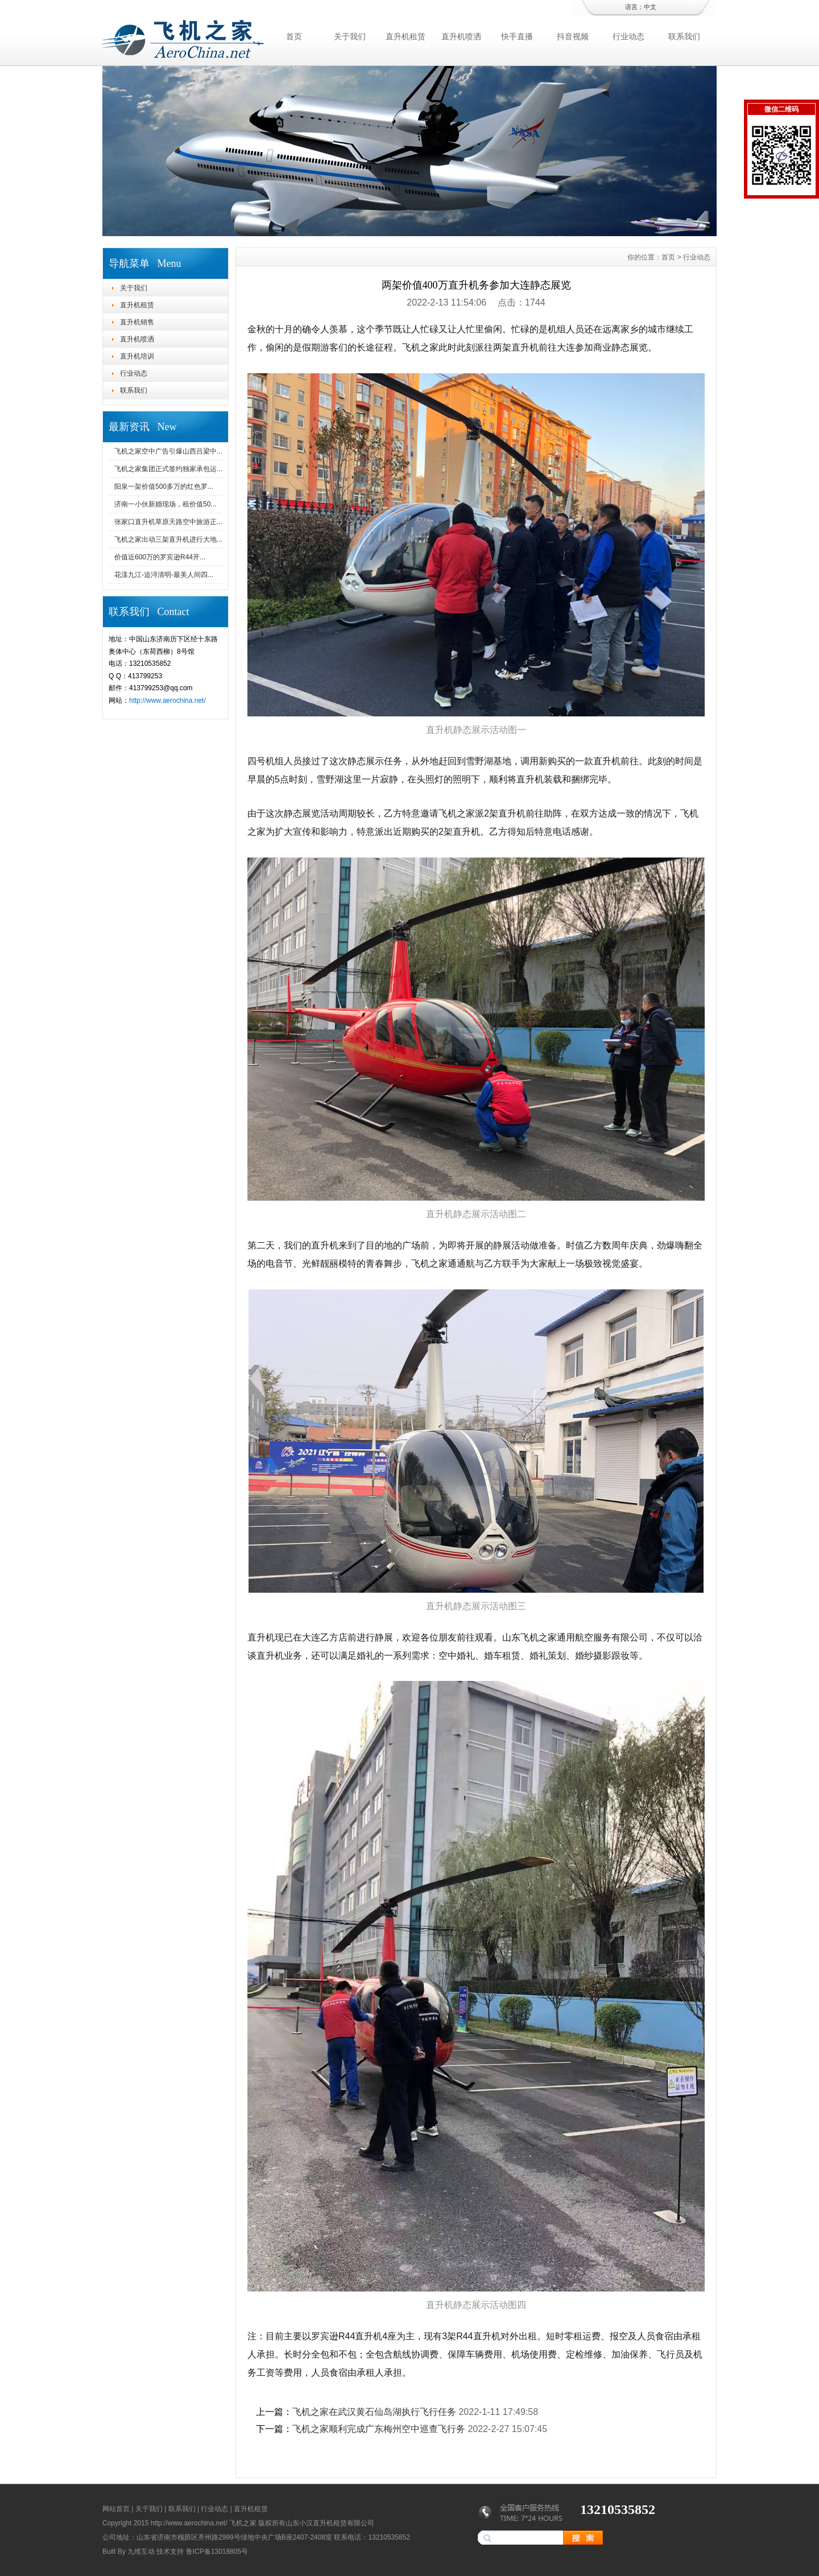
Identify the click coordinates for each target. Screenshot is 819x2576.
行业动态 (628, 36)
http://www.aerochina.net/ (167, 700)
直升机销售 (137, 322)
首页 (294, 36)
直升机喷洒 (461, 36)
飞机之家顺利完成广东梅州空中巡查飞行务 (378, 2429)
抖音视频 (573, 36)
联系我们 (684, 36)
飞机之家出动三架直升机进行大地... (168, 539)
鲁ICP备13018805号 (217, 2552)
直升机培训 (137, 356)
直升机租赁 (405, 36)
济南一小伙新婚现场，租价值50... (165, 504)
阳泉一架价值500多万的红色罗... (163, 487)
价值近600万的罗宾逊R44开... (159, 557)
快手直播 (517, 36)
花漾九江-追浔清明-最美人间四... (163, 575)
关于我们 (350, 36)
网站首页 (116, 2509)
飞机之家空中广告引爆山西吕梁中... (168, 451)
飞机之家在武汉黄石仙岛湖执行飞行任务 (374, 2412)
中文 (650, 6)
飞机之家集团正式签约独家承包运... (168, 469)
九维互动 (141, 2552)
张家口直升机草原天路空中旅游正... (168, 522)
